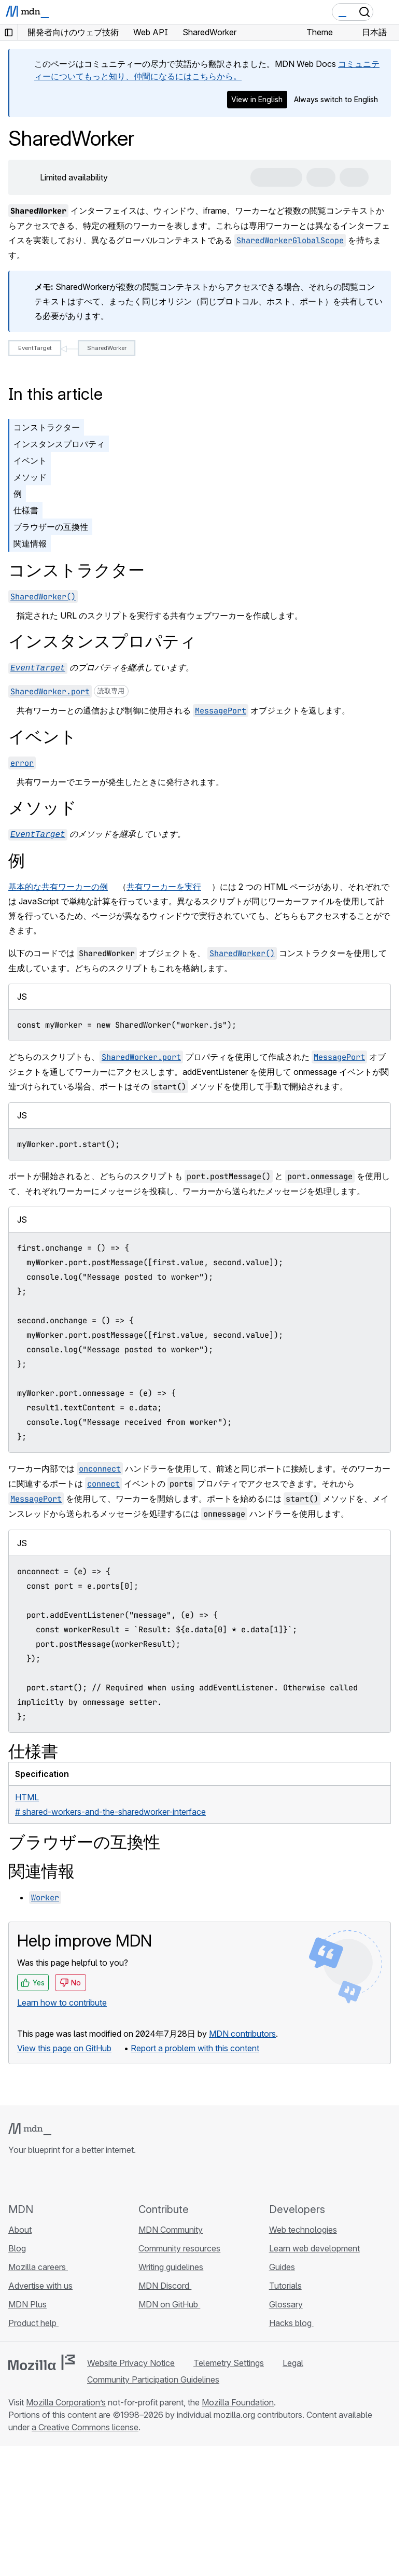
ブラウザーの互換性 (50, 527)
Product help (33, 2321)
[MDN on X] (52, 2177)
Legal (293, 2361)
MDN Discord (164, 2283)
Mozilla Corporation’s (66, 2400)
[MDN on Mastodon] (70, 2177)
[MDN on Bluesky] (33, 2177)
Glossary (286, 2302)
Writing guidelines (170, 2265)
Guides (282, 2265)
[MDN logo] (29, 2127)
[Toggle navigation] (387, 12)
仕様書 (25, 510)
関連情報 (30, 543)
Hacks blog (291, 2321)
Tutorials (285, 2283)
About (20, 2227)
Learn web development (314, 2246)
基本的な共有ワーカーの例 (58, 884)
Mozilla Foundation (238, 2400)
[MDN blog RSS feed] (89, 2177)
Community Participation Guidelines (153, 2377)
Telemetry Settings (228, 2361)
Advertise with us (40, 2283)
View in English (257, 99)
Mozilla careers (38, 2265)
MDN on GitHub (169, 2302)
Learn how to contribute (62, 2000)
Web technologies (303, 2227)
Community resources (179, 2246)
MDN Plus (27, 2302)
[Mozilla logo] (41, 2360)
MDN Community (170, 2227)
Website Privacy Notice (131, 2361)
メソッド (30, 477)
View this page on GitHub (64, 2046)
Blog (17, 2246)
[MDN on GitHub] (14, 2177)
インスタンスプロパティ (59, 444)
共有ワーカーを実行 (164, 884)
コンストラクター (46, 427)
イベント (30, 460)
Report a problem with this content (195, 2046)
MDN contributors (242, 2031)
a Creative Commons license (85, 2425)
